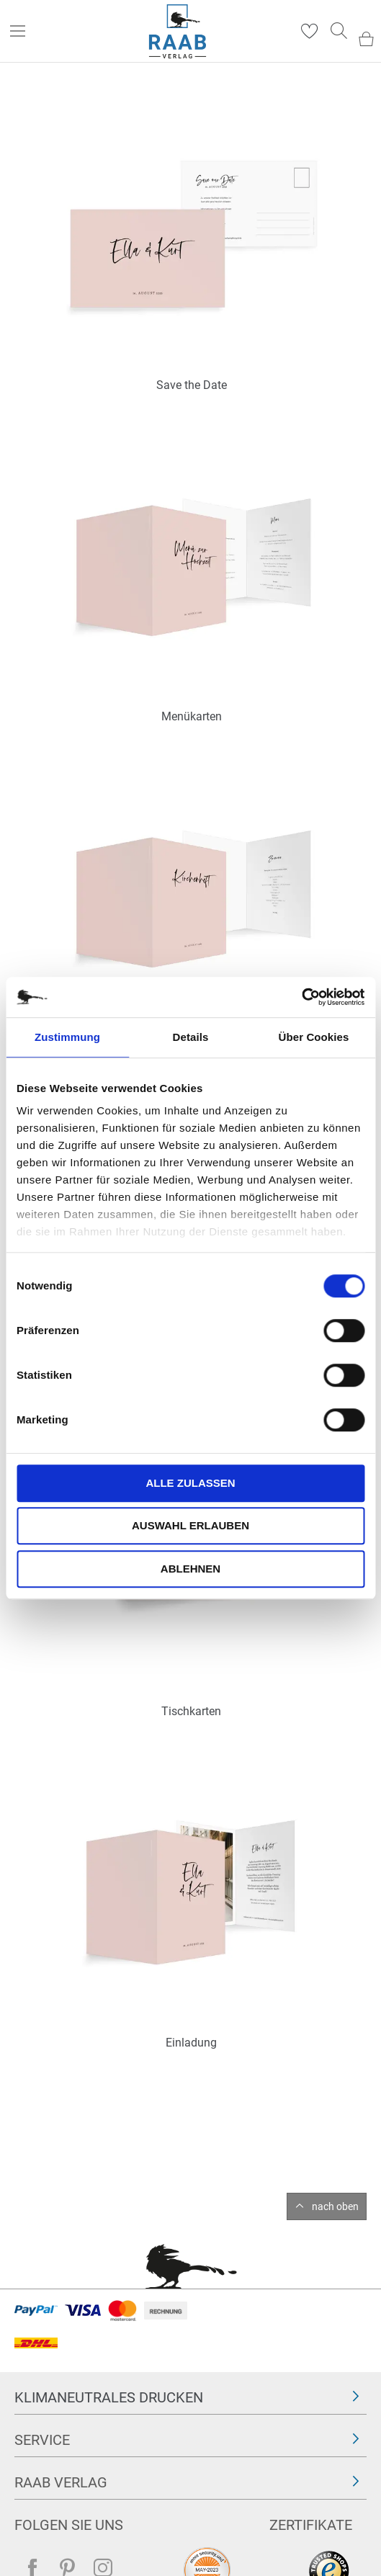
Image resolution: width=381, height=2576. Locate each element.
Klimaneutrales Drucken (108, 2397)
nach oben (335, 2206)
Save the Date (191, 385)
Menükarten (191, 716)
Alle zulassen (190, 1483)
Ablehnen (190, 1568)
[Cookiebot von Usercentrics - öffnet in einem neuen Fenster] (301, 997)
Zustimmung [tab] (67, 1037)
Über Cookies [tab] (314, 1037)
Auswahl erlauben (190, 1525)
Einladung (191, 2042)
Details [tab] (191, 1037)
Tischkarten (191, 1711)
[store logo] (177, 31)
